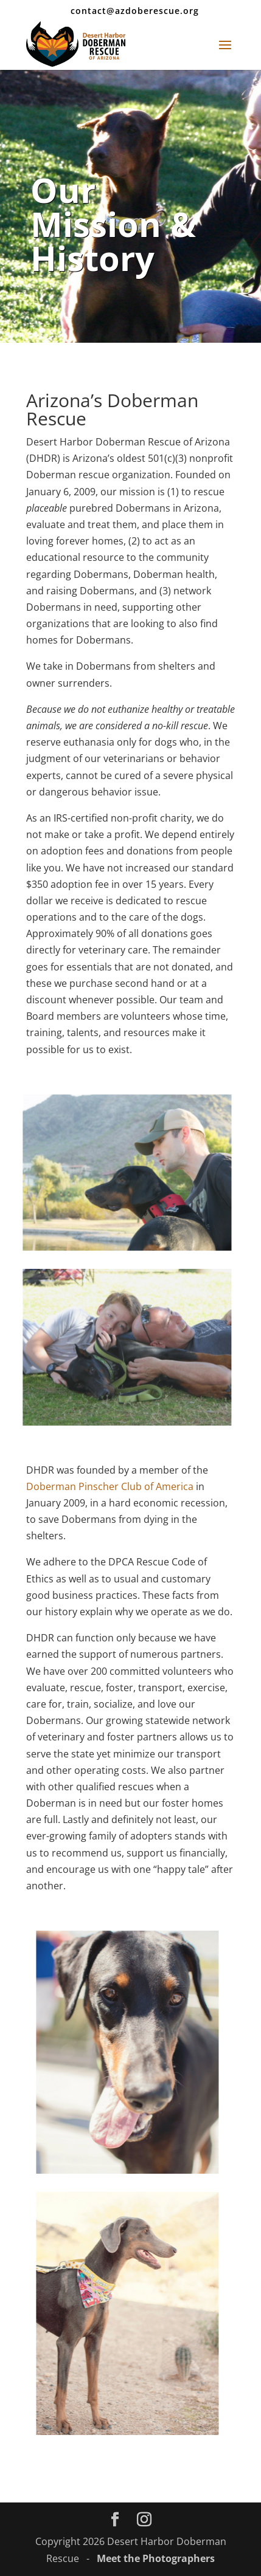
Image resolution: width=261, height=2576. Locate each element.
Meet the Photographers (156, 2558)
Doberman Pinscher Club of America (109, 1486)
